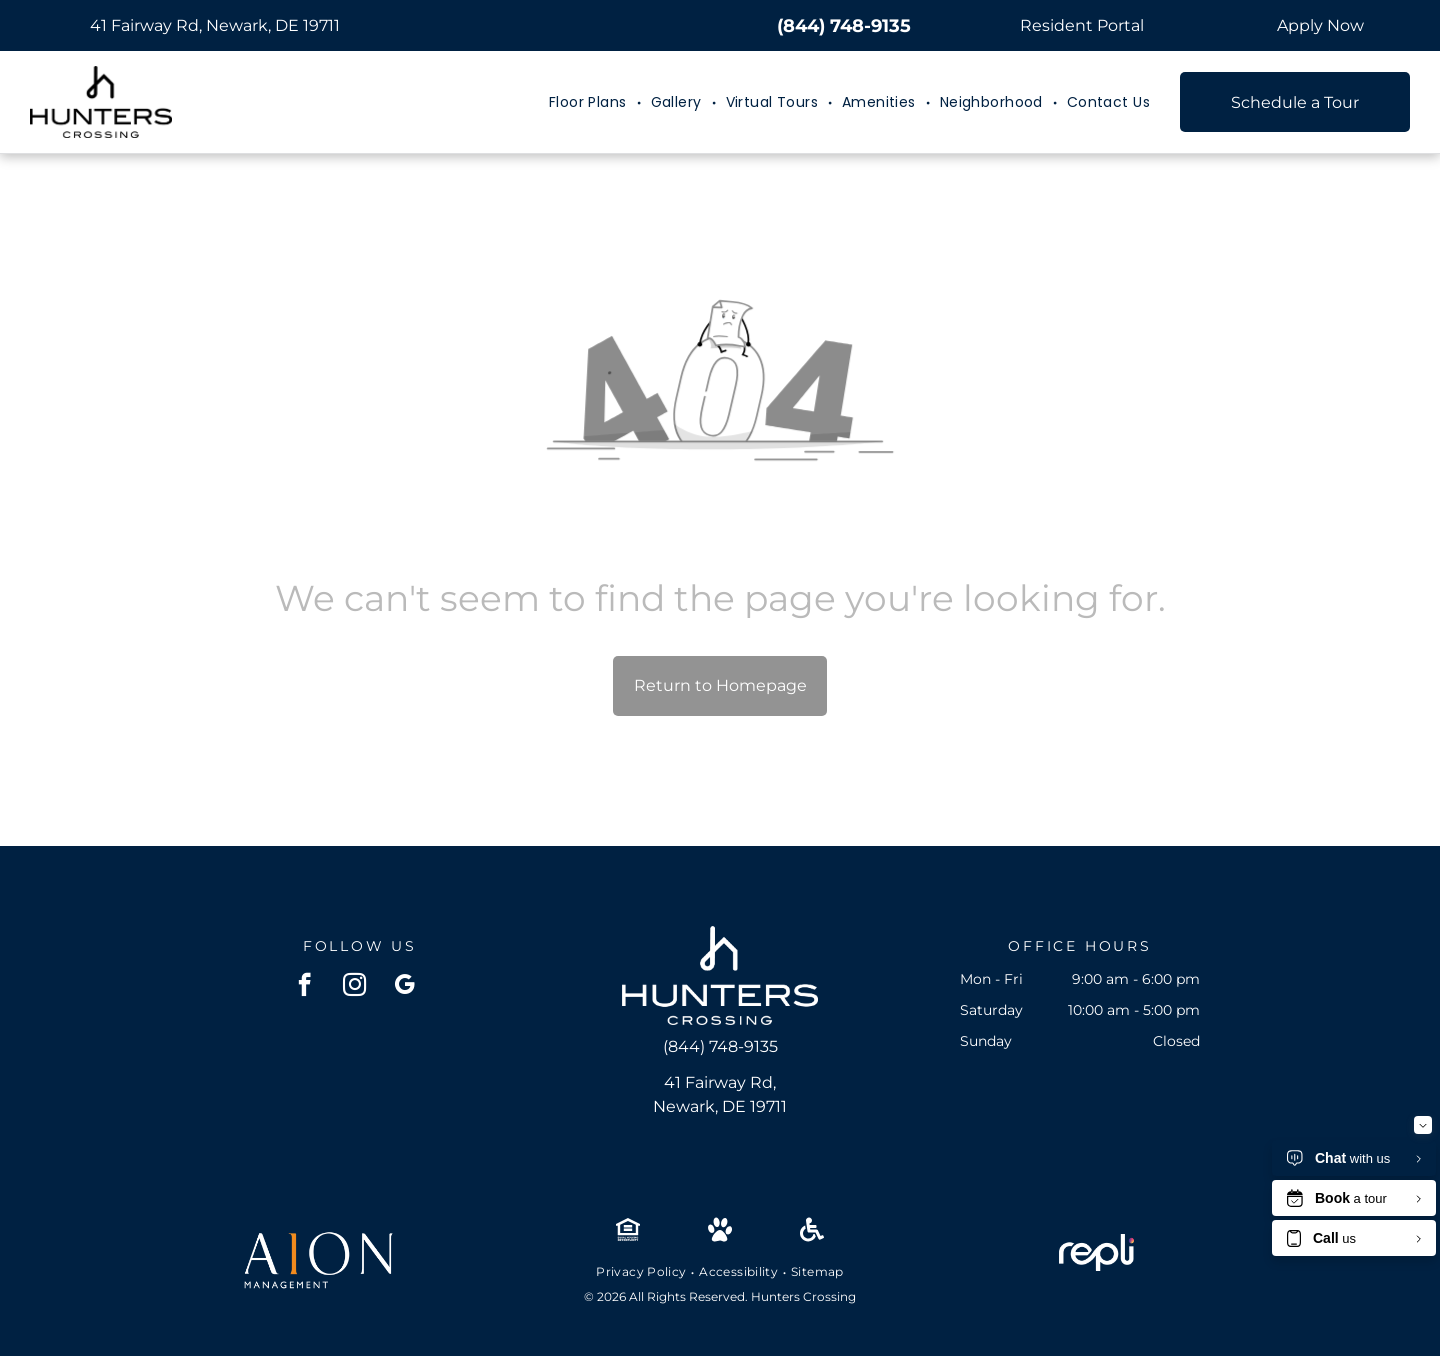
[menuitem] (590, 102)
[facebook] (304, 987)
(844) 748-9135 (844, 26)
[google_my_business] (404, 987)
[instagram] (354, 987)
